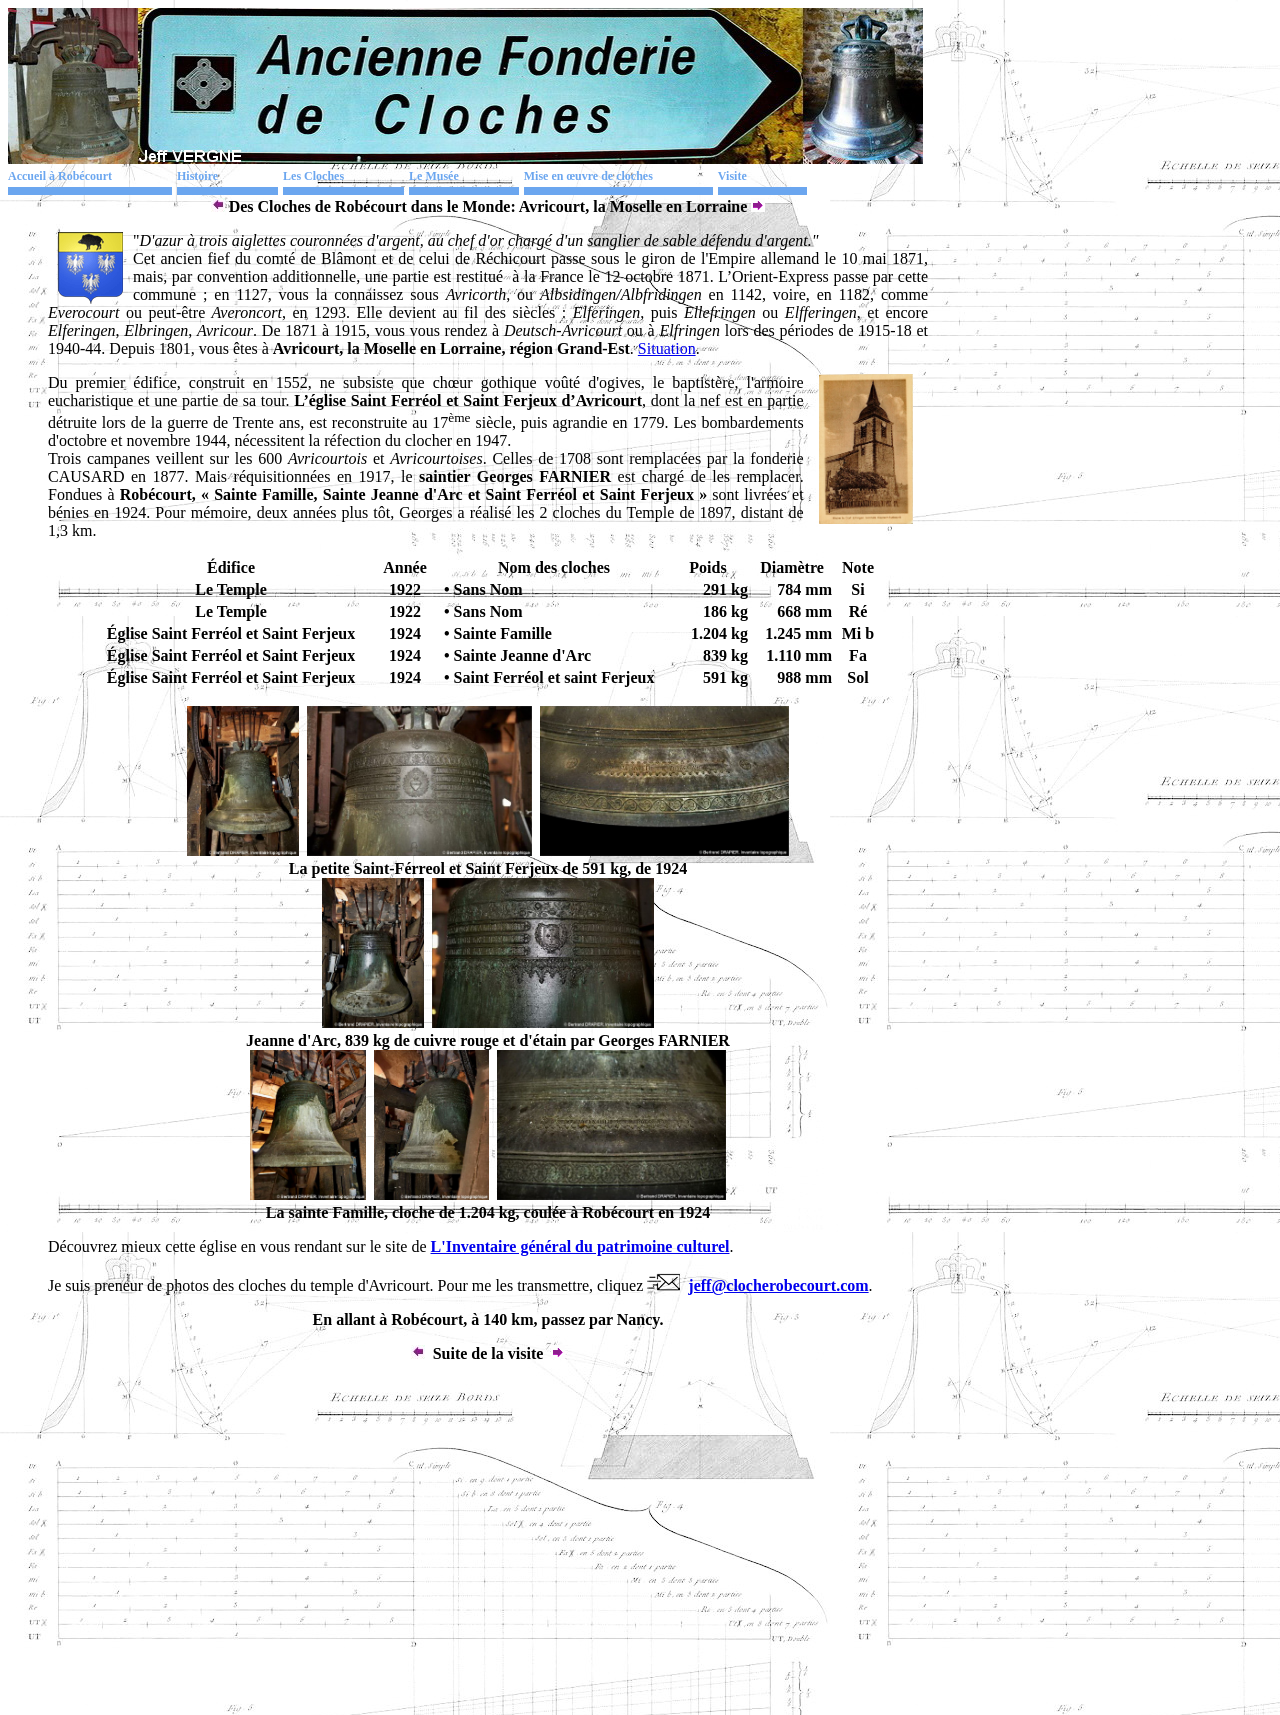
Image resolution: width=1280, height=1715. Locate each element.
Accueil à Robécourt (60, 176)
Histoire (197, 176)
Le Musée (434, 176)
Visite (732, 176)
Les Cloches (313, 176)
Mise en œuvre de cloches (588, 176)
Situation (667, 348)
